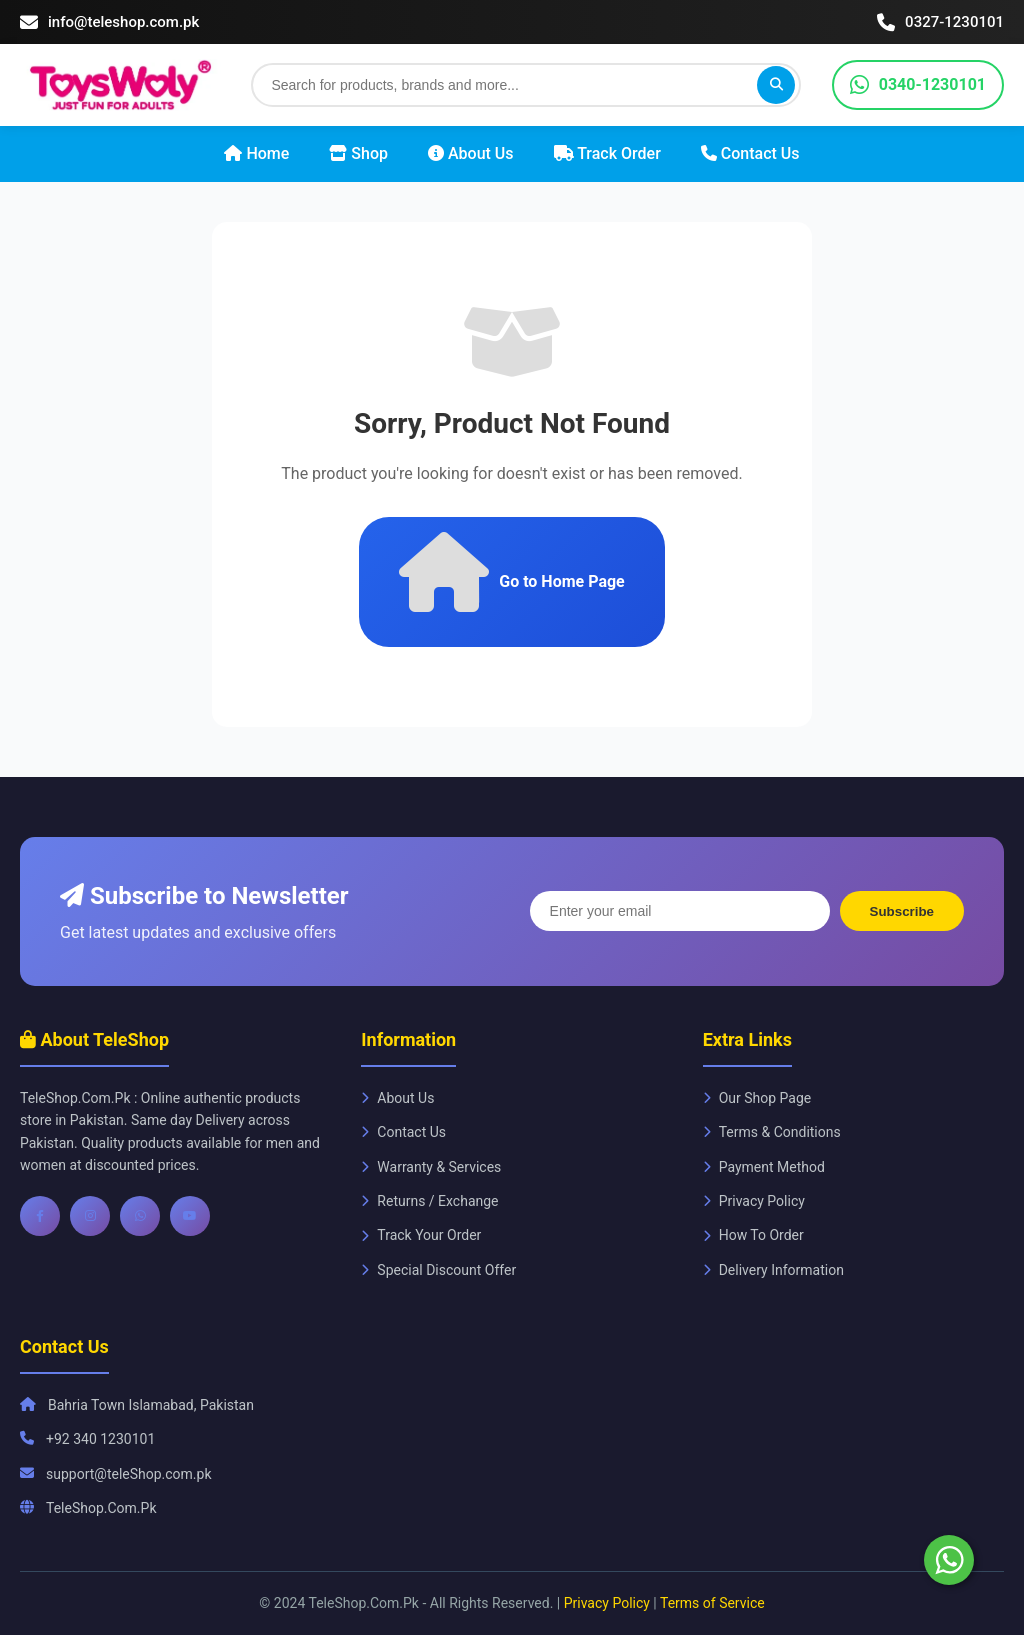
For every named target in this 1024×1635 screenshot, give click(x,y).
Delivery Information (773, 1270)
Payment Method (764, 1167)
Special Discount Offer (438, 1270)
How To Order (753, 1235)
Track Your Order (421, 1235)
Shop (358, 153)
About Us (471, 153)
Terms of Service (712, 1603)
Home (256, 153)
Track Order (607, 153)
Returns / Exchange (429, 1201)
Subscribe (902, 911)
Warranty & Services (431, 1167)
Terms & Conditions (772, 1132)
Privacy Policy (754, 1201)
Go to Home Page (512, 572)
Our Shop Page (757, 1098)
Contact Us (750, 153)
